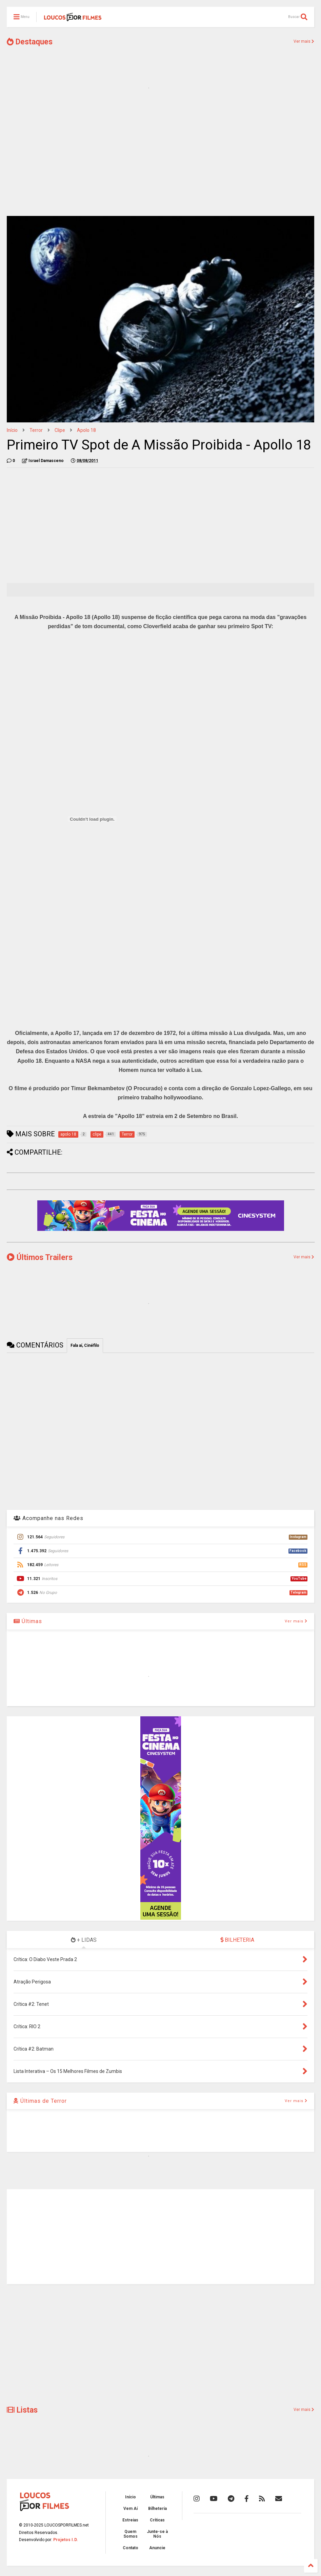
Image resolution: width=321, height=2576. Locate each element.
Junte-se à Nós (157, 2534)
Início (12, 430)
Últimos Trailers (40, 1257)
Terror (36, 430)
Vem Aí (130, 2508)
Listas (22, 2410)
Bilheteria (157, 2508)
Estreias (130, 2520)
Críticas (157, 2520)
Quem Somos (130, 2534)
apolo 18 (86, 430)
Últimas (28, 1621)
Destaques (30, 41)
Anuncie (157, 2547)
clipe (60, 430)
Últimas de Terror (40, 2101)
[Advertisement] (160, 158)
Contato (130, 2547)
